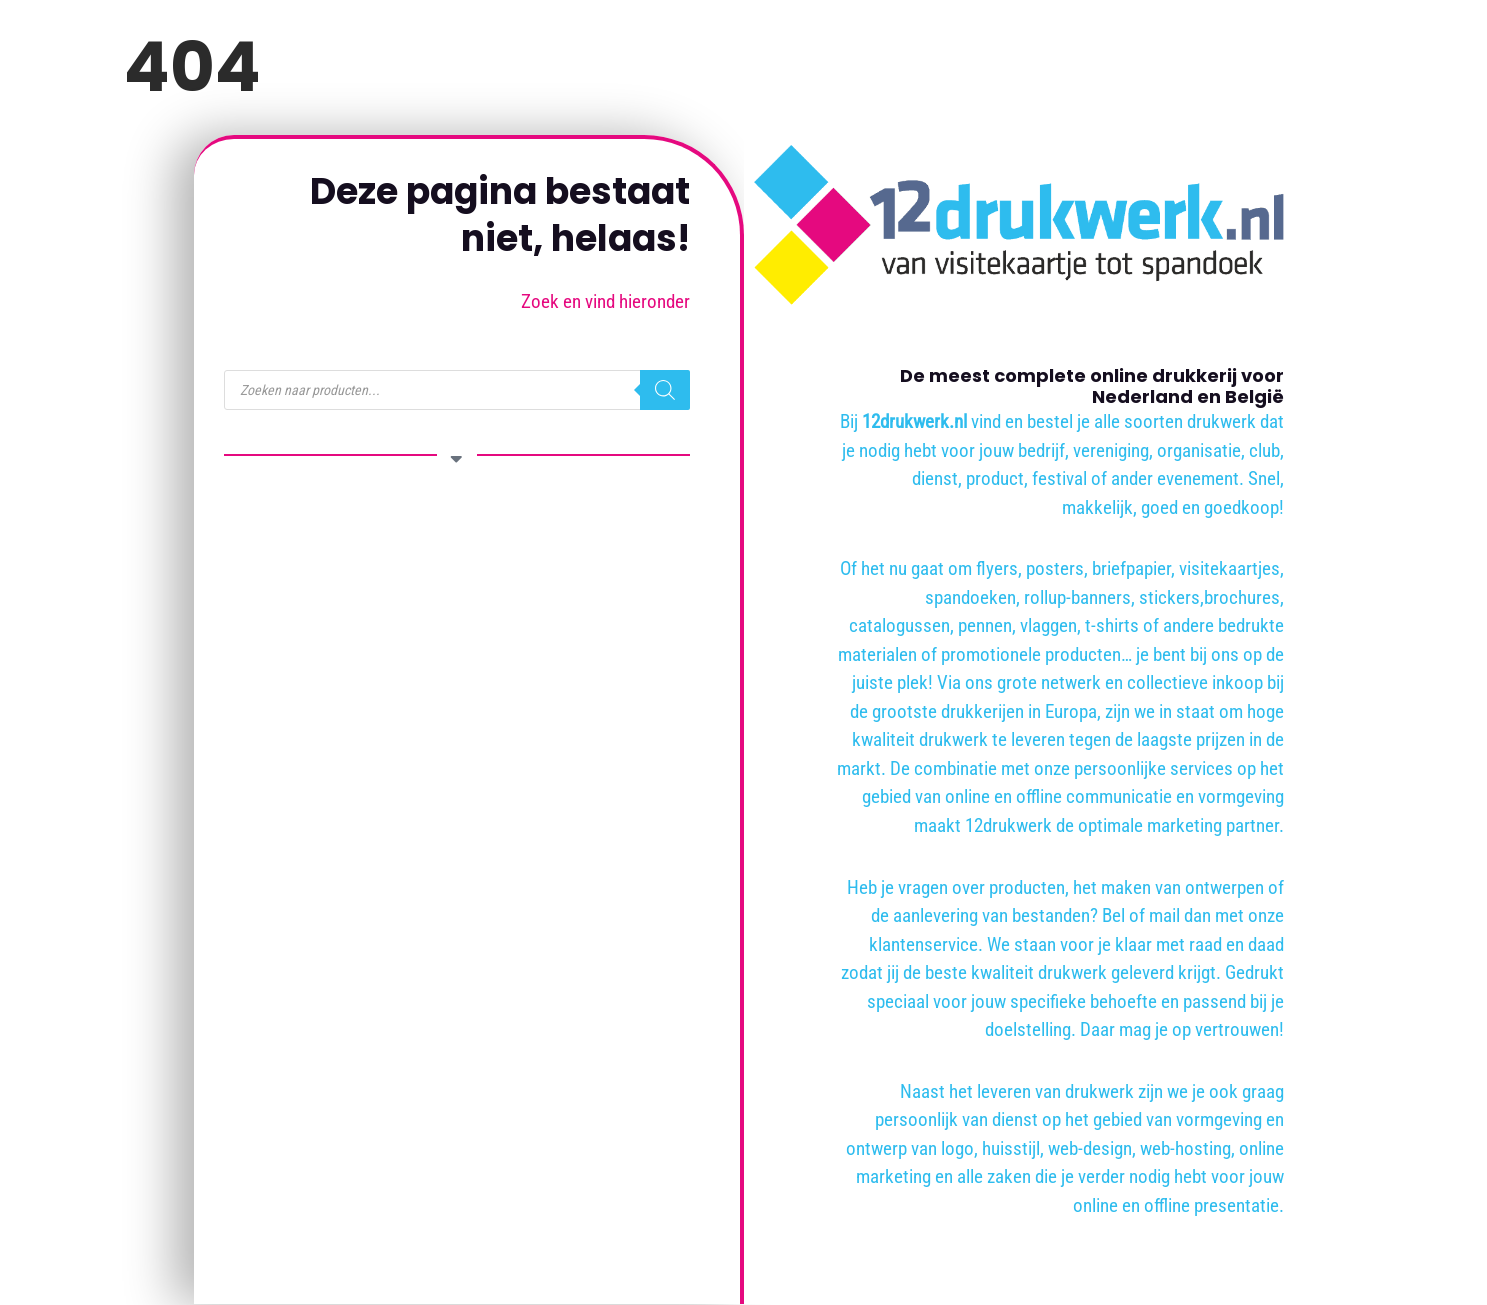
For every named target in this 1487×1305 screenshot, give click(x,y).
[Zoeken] (665, 390)
